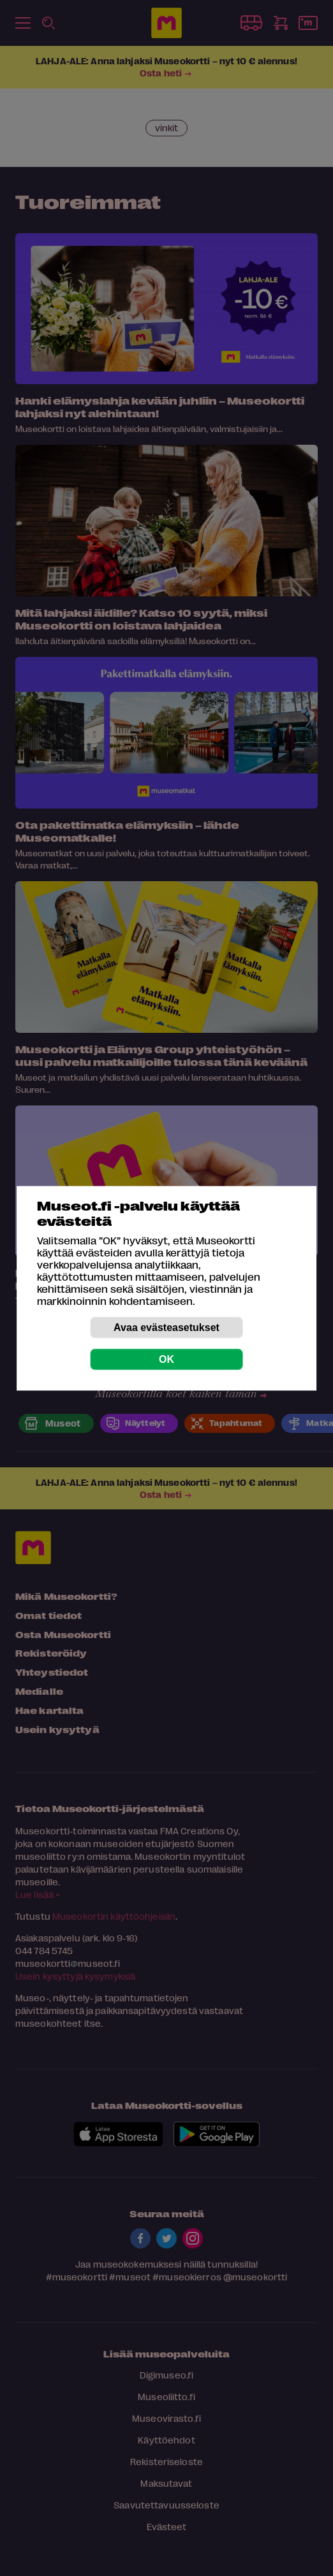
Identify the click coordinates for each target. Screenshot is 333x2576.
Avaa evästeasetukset (166, 1326)
